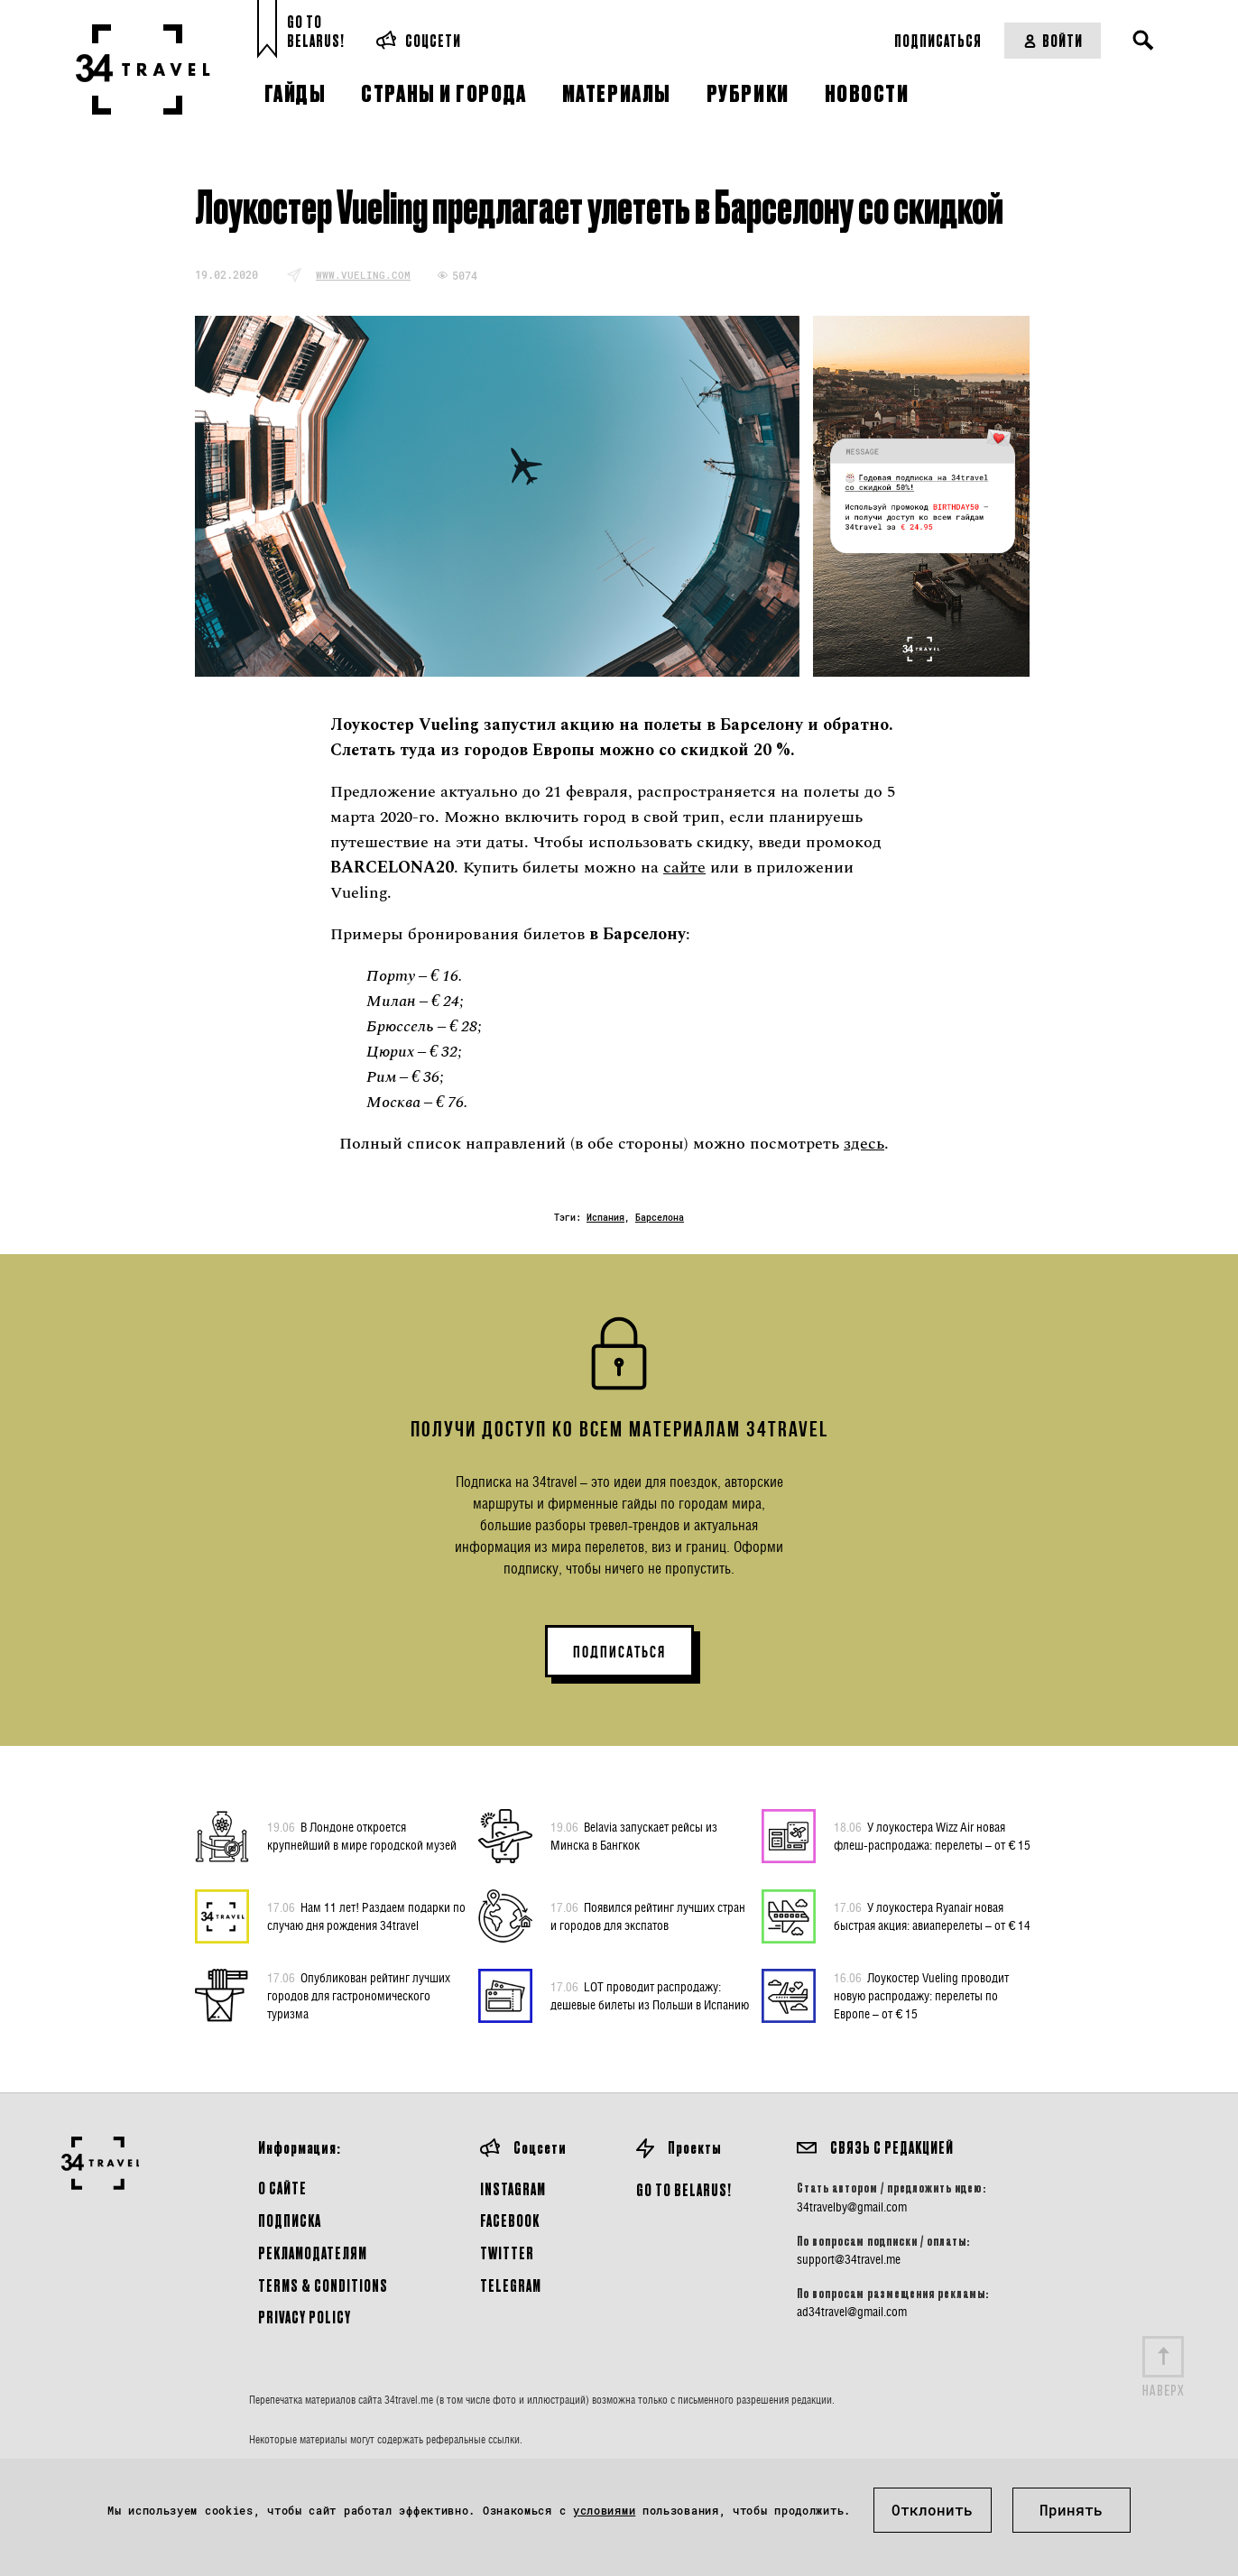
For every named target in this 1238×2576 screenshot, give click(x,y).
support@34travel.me (849, 2259)
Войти (1052, 40)
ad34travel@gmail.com (852, 2311)
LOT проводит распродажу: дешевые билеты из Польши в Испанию (649, 1995)
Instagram (513, 2188)
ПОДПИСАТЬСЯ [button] (619, 1652)
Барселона (659, 1217)
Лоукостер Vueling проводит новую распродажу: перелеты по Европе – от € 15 (921, 1995)
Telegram (510, 2285)
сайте (684, 867)
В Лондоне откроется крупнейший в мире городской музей (362, 1835)
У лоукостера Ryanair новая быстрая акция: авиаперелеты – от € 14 (932, 1915)
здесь (864, 1143)
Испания (605, 1217)
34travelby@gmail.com (852, 2207)
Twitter (507, 2252)
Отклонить (932, 2509)
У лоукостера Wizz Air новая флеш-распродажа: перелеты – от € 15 (932, 1835)
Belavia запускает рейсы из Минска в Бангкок (633, 1835)
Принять (1071, 2509)
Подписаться (938, 40)
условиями (604, 2510)
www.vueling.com (363, 275)
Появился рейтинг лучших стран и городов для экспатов (647, 1915)
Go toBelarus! (316, 31)
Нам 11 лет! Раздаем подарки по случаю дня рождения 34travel (366, 1915)
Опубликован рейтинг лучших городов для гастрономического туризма (358, 1995)
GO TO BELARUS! (684, 2189)
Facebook (510, 2220)
